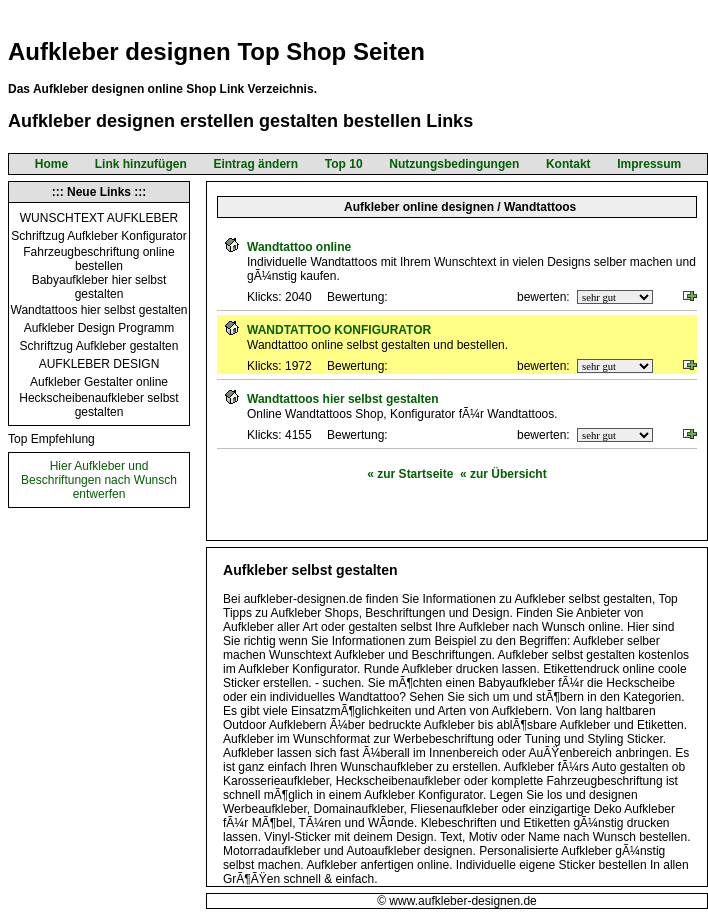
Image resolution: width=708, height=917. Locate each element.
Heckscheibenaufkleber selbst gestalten (98, 405)
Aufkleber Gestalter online (99, 382)
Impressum (649, 164)
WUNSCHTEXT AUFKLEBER (99, 218)
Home (51, 164)
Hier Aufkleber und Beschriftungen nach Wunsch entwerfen (99, 480)
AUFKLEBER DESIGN (99, 364)
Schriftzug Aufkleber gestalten (99, 346)
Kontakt (568, 164)
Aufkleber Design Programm (99, 328)
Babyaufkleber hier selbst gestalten (99, 287)
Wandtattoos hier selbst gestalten (99, 310)
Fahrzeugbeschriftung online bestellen (98, 259)
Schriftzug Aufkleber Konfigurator (98, 236)
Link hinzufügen (141, 164)
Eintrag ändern (255, 164)
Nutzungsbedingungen (454, 164)
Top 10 (344, 164)
